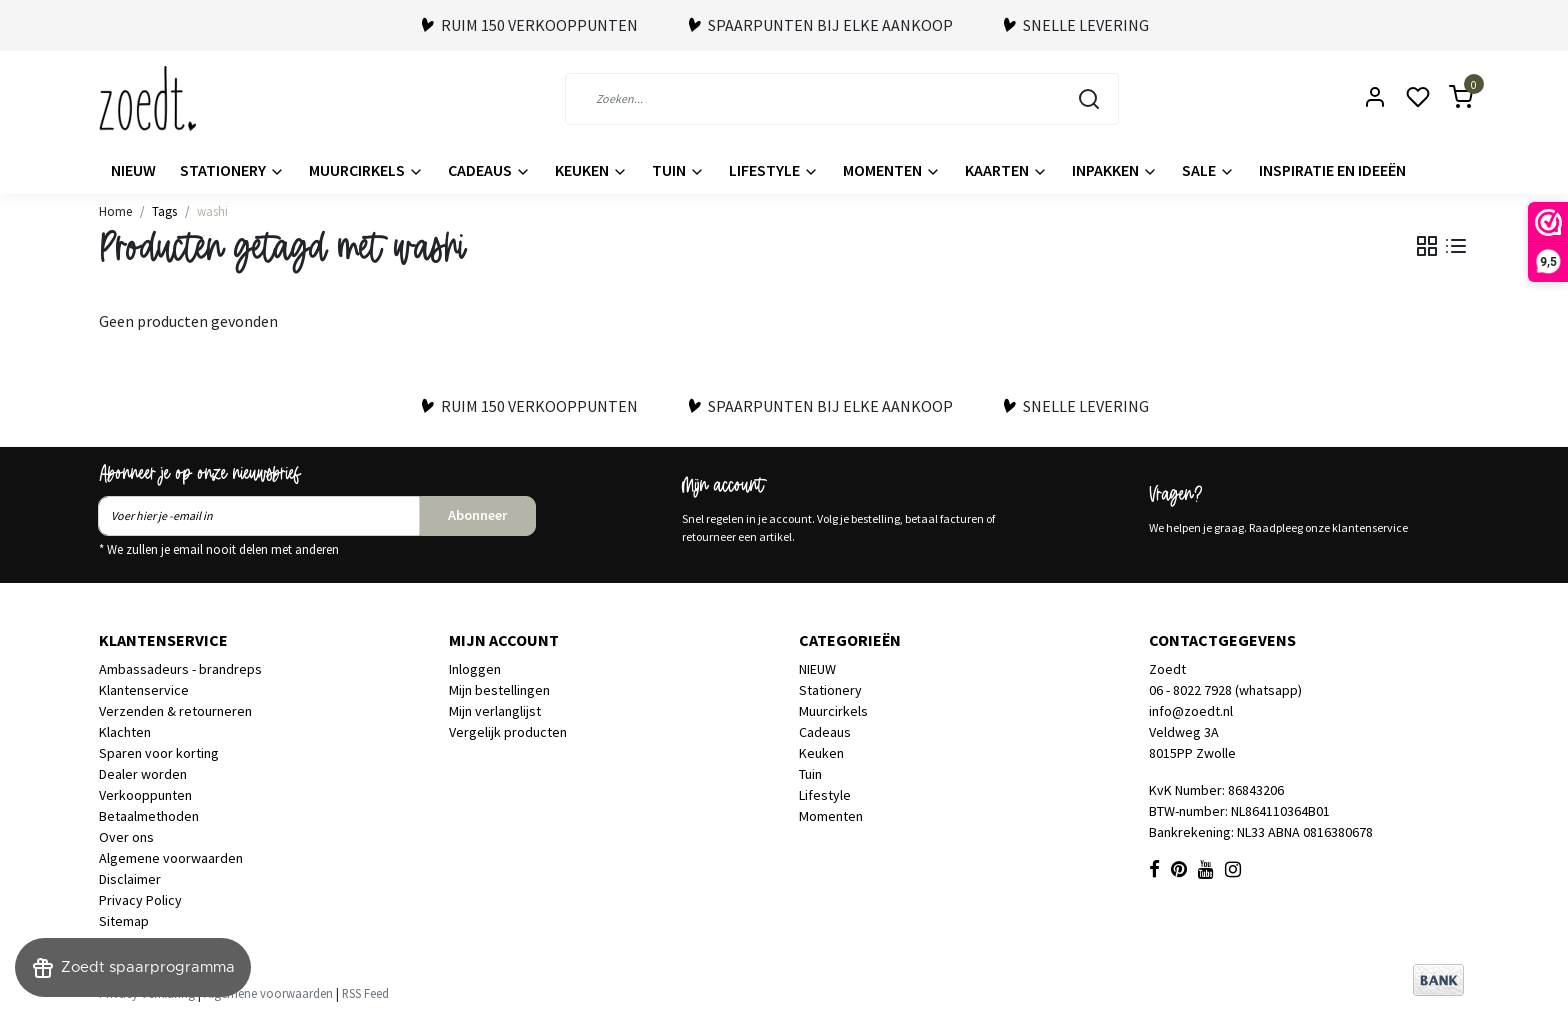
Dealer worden (143, 774)
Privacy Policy (140, 900)
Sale (1208, 170)
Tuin (678, 170)
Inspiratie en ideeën (1332, 170)
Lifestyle (774, 170)
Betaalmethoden (149, 816)
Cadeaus (489, 170)
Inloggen (475, 669)
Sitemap (124, 921)
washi (212, 211)
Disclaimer (130, 879)
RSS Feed (365, 993)
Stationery (232, 170)
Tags (164, 211)
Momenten (892, 170)
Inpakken (1115, 170)
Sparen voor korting (159, 753)
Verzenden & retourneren (175, 711)
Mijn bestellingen (499, 690)
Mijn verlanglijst (495, 711)
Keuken (591, 170)
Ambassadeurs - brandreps (180, 669)
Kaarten (1006, 170)
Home (115, 211)
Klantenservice (144, 690)
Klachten (125, 732)
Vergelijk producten (508, 732)
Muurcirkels (366, 170)
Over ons (126, 837)
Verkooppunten (145, 795)
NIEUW (133, 170)
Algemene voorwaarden (171, 858)
